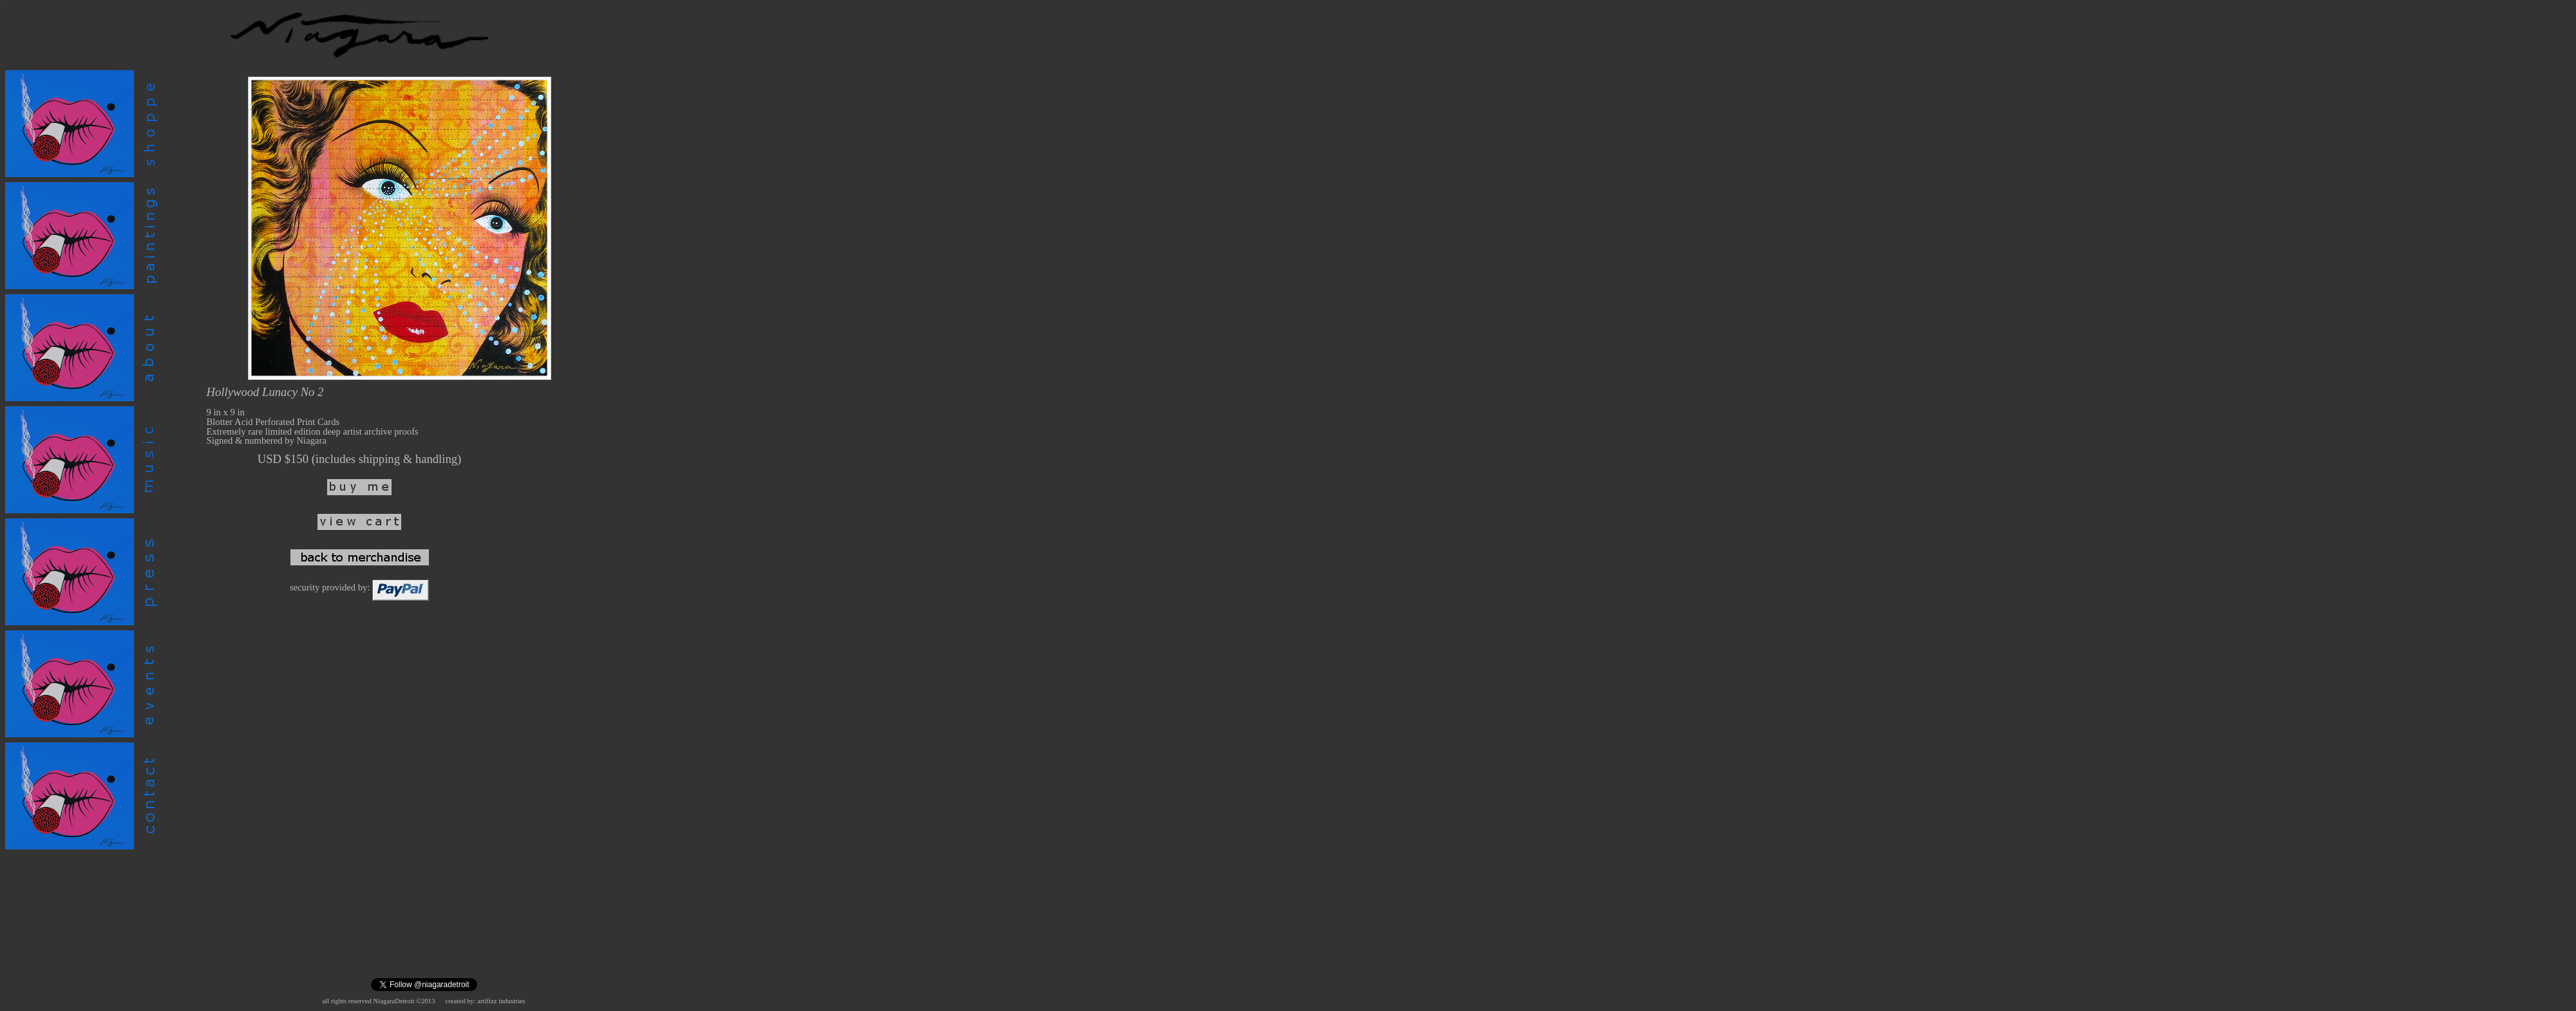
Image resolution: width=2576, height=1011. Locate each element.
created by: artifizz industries (486, 1001)
